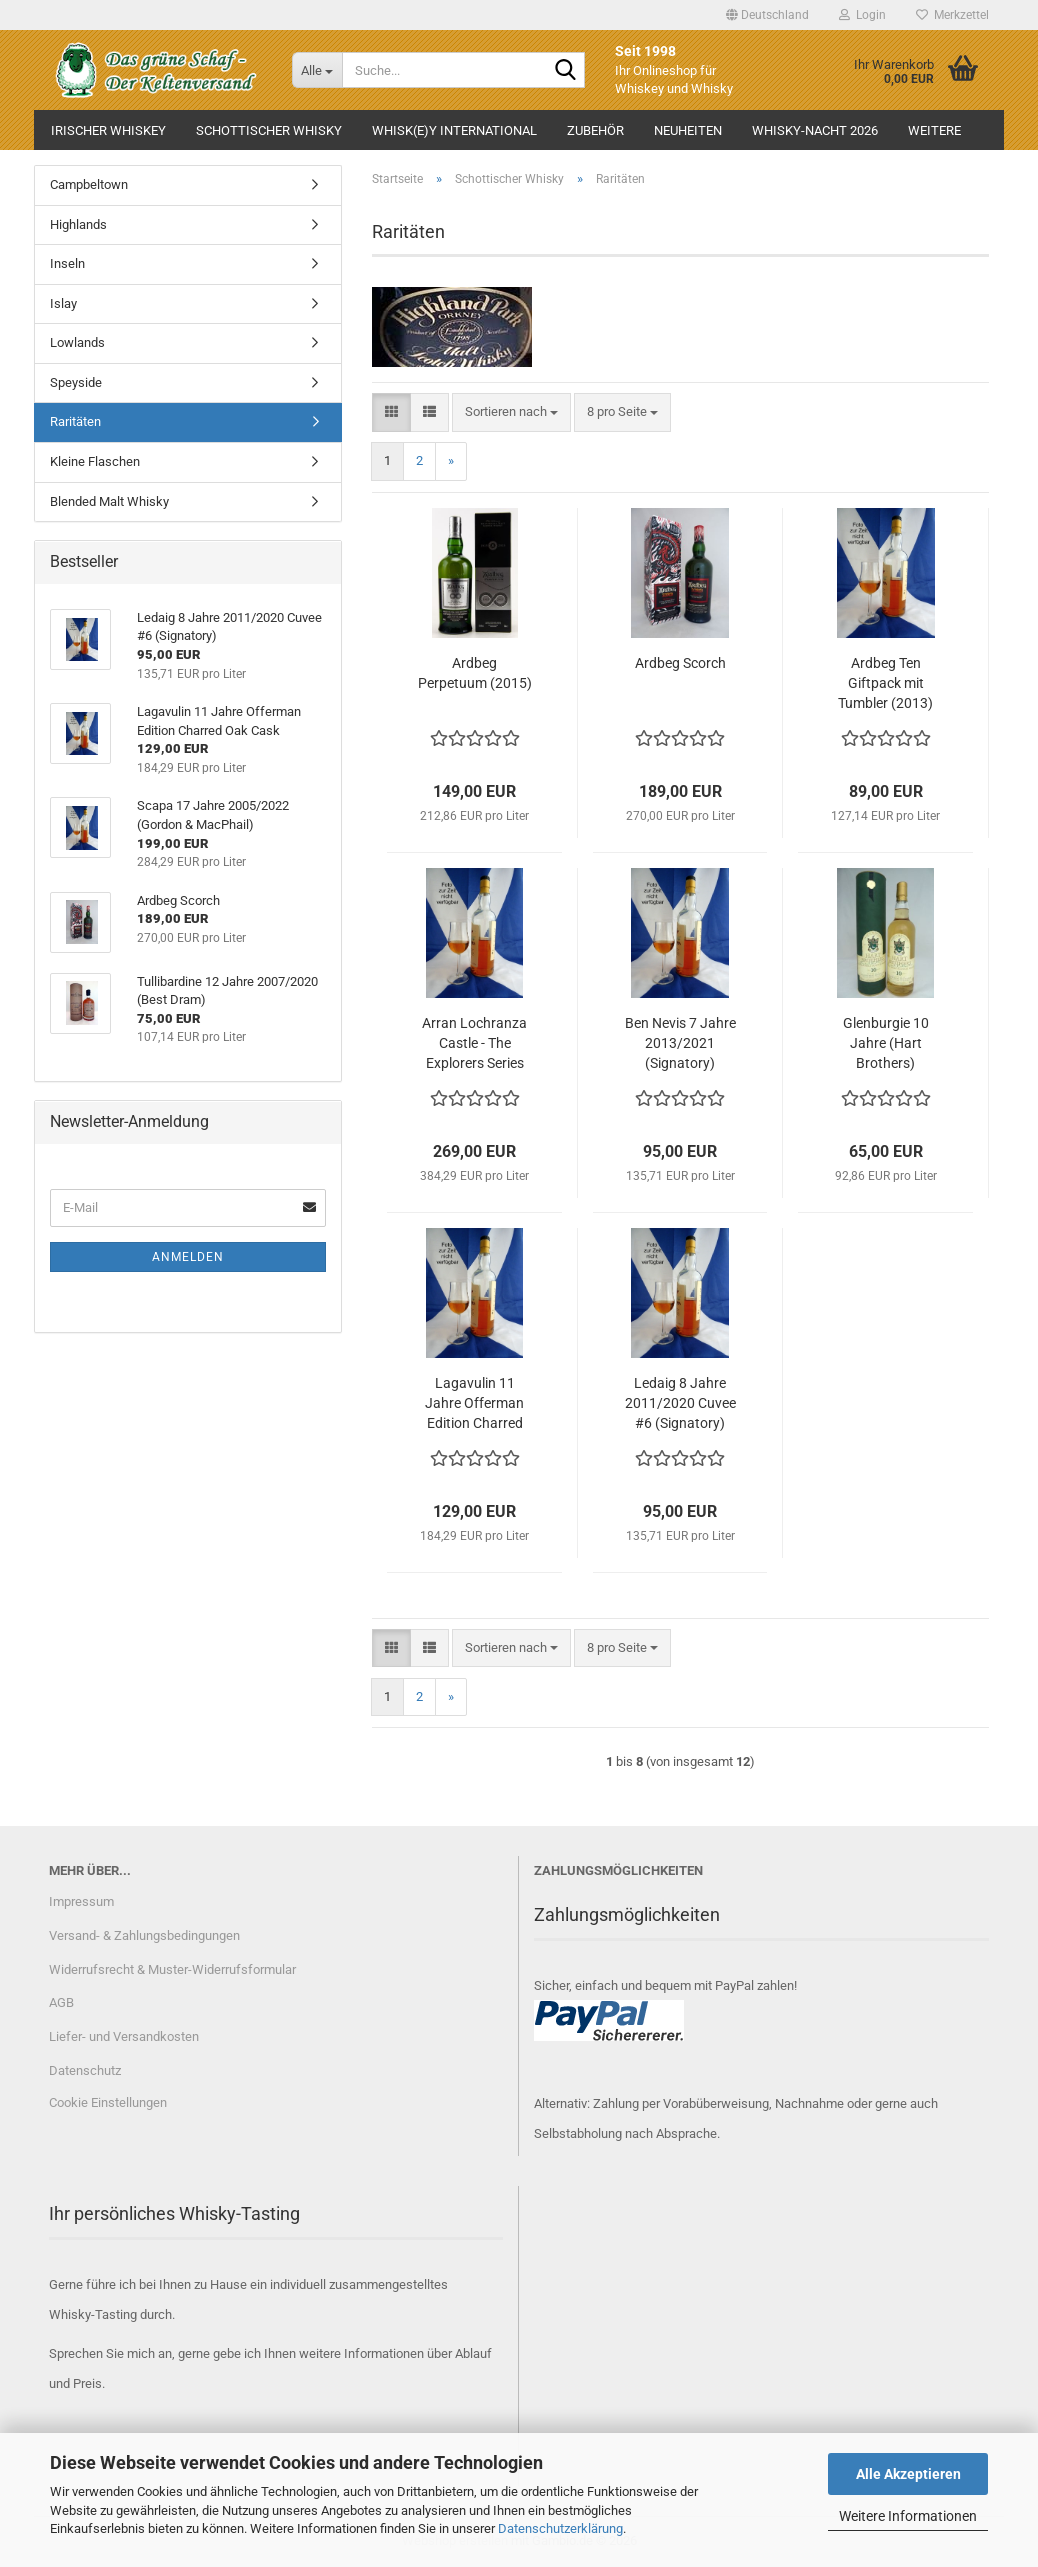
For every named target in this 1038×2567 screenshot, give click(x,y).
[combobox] (511, 412)
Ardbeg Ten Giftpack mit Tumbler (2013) (885, 683)
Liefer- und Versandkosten (124, 2036)
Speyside (76, 382)
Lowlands (77, 342)
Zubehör (595, 130)
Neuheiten (688, 130)
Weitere (934, 130)
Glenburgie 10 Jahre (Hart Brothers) (886, 1043)
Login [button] (862, 15)
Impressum (81, 1901)
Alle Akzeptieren (908, 2474)
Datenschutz (85, 2070)
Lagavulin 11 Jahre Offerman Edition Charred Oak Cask (474, 1404)
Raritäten (75, 421)
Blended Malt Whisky (109, 501)
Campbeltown (89, 184)
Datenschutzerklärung (560, 2528)
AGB (61, 2002)
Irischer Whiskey (108, 130)
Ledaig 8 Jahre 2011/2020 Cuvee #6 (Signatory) (680, 1403)
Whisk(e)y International (454, 130)
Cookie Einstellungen (108, 2102)
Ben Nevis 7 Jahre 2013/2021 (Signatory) (680, 1043)
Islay (63, 303)
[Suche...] (317, 70)
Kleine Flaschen (95, 461)
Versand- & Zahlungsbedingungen (144, 1935)
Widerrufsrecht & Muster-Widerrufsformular (172, 1969)
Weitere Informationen (908, 2516)
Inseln (67, 263)
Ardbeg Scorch (680, 663)
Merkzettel (952, 15)
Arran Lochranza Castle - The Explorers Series (474, 1043)
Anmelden (188, 1257)
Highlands (78, 224)
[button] (767, 15)
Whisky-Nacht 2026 (815, 130)
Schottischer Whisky (269, 130)
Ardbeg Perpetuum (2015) (475, 673)
